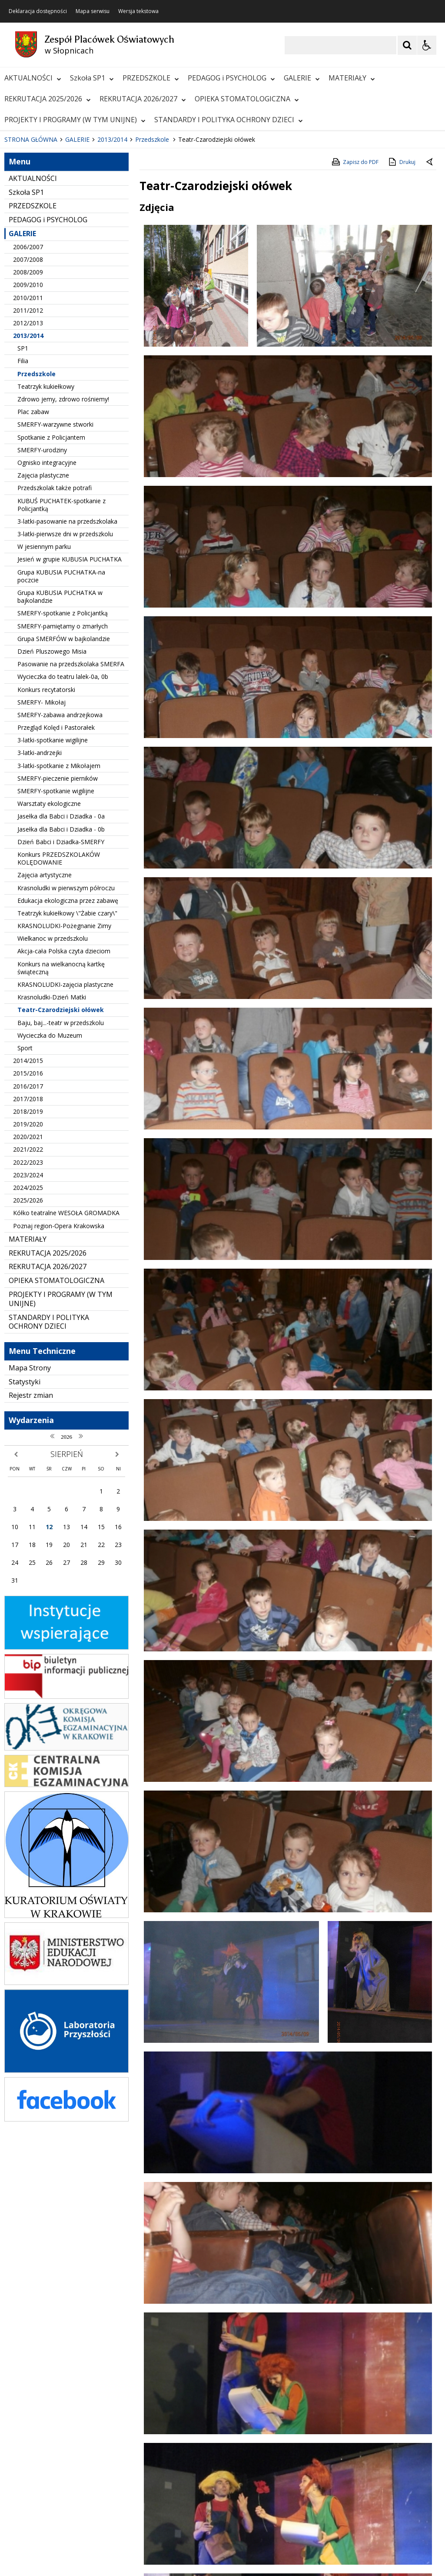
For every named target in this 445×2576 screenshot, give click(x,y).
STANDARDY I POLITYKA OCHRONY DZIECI (228, 119)
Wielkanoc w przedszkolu (52, 1109)
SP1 (22, 519)
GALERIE (302, 78)
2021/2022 (28, 1320)
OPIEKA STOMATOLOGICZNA (247, 99)
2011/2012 (28, 480)
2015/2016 (28, 1244)
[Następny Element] (63, 283)
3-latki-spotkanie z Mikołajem (58, 936)
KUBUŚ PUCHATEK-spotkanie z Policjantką (61, 675)
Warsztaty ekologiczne (49, 974)
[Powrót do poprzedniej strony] (430, 332)
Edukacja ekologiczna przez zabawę (67, 1070)
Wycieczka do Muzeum (49, 1205)
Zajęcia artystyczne (44, 1045)
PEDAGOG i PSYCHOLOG (231, 78)
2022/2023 (28, 1332)
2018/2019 (28, 1282)
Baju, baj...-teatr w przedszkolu (60, 1193)
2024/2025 (28, 1358)
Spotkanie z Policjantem (51, 607)
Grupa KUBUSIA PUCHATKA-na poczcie (61, 746)
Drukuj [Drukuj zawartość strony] (401, 332)
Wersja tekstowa (138, 11)
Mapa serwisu (93, 11)
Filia (22, 531)
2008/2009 (28, 442)
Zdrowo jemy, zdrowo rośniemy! (63, 569)
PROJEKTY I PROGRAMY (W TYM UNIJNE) (75, 119)
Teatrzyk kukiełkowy (45, 556)
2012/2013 (28, 493)
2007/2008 (28, 430)
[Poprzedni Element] (41, 283)
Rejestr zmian (31, 1565)
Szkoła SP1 (92, 78)
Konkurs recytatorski (46, 859)
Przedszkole (36, 544)
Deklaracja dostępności (38, 11)
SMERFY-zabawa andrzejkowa (60, 885)
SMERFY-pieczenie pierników (57, 948)
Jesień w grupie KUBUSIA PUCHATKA (69, 729)
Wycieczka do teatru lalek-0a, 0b (62, 847)
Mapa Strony (30, 1538)
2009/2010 (28, 455)
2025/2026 (28, 1371)
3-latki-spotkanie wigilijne (52, 910)
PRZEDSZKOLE (151, 78)
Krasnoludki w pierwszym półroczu (66, 1058)
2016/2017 (28, 1256)
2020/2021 (28, 1307)
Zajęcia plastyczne (43, 645)
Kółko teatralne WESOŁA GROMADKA (66, 1383)
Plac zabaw (33, 582)
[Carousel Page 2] (93, 284)
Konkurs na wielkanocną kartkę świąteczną (61, 1138)
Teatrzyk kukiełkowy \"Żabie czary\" (67, 1083)
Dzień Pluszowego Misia (51, 822)
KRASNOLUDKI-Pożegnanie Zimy (64, 1096)
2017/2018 (28, 1269)
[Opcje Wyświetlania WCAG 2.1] (426, 45)
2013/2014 (28, 506)
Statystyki (24, 1552)
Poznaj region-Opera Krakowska (58, 1396)
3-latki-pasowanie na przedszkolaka (67, 692)
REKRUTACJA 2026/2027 (143, 99)
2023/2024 (28, 1345)
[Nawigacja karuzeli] (52, 283)
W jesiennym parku (44, 717)
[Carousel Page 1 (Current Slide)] (84, 284)
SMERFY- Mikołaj (41, 872)
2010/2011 (28, 468)
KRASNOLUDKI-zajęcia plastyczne (65, 1155)
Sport (25, 1218)
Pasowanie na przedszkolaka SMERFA (70, 834)
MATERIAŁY (352, 78)
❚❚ (18, 283)
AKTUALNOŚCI (32, 78)
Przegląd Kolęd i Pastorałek (56, 898)
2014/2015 (28, 1231)
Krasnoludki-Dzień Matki (51, 1167)
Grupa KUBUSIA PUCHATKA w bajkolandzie (60, 767)
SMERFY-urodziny (42, 620)
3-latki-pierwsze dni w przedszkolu (65, 704)
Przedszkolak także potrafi (54, 658)
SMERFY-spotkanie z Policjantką (62, 783)
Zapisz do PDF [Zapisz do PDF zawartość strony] (355, 332)
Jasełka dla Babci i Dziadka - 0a (61, 986)
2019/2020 (28, 1294)
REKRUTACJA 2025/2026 (47, 99)
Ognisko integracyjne (46, 633)
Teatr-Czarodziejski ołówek (60, 1180)
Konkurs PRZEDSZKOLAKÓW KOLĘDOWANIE (58, 1029)
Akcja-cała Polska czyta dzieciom (63, 1121)
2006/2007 (28, 417)
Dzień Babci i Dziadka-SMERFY (60, 1012)
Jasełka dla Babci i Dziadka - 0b (61, 999)
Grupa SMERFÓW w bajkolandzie (63, 809)
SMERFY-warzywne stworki (55, 595)
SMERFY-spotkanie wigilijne (55, 961)
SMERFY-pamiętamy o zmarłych (62, 796)
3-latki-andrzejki (39, 923)
